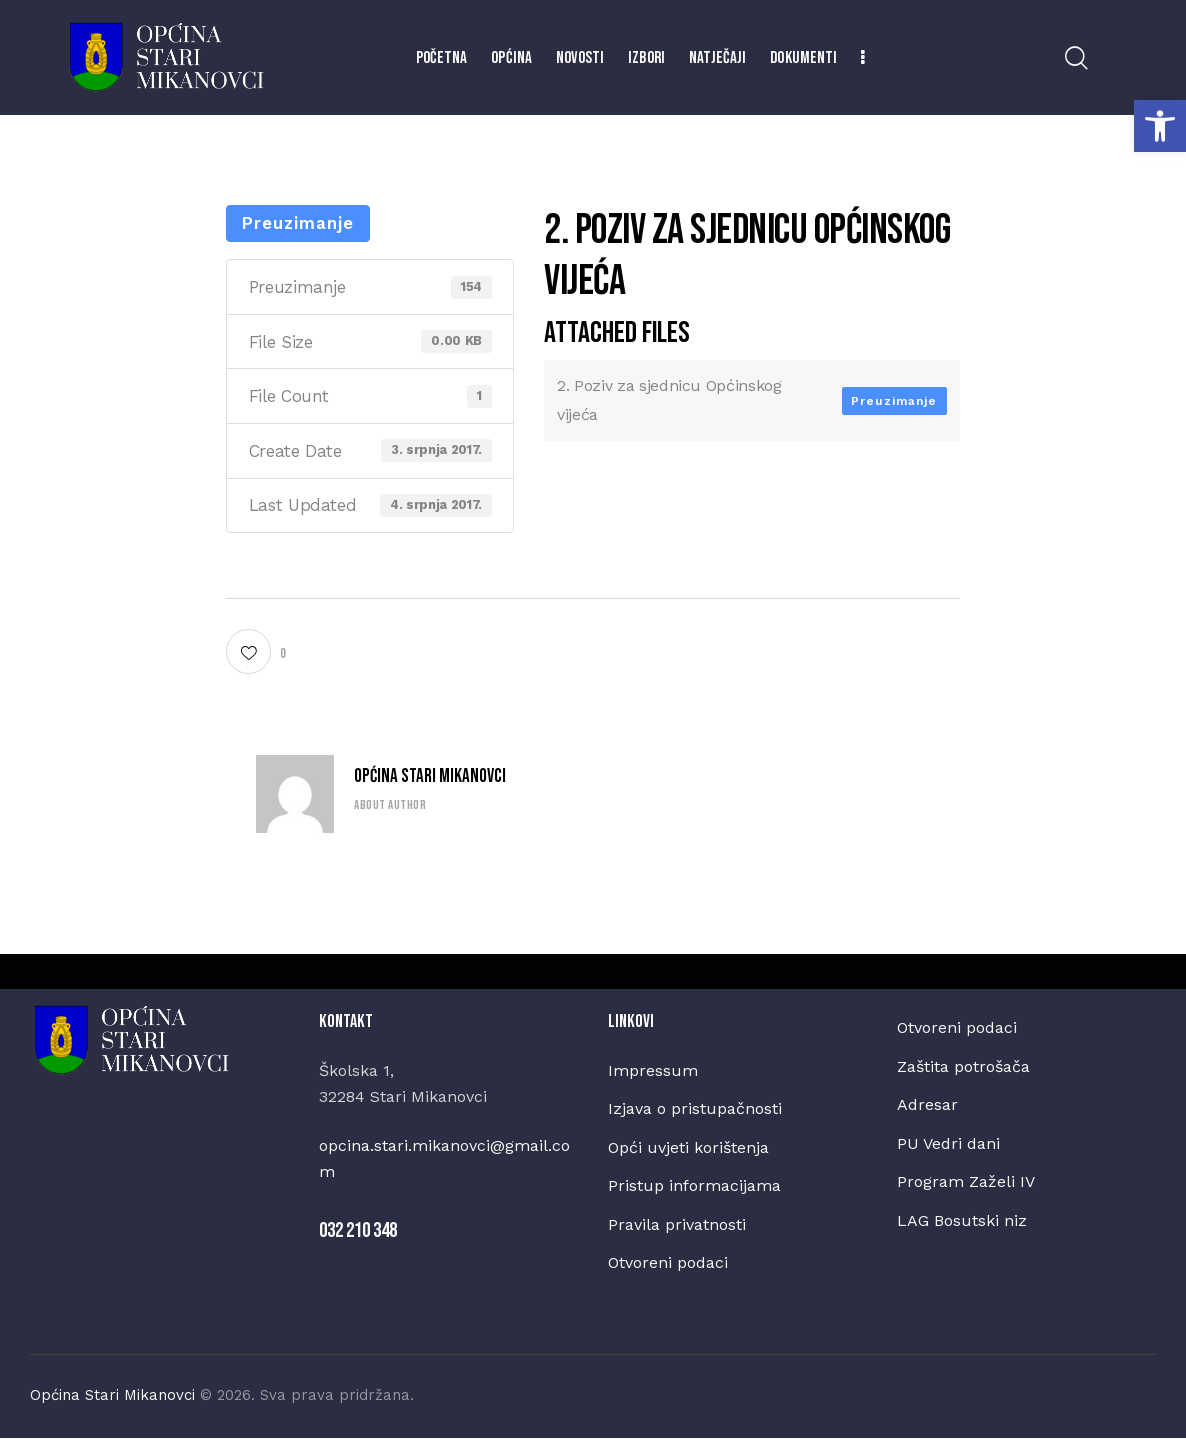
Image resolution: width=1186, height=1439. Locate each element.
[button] (1160, 126)
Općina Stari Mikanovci (430, 777)
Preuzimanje (298, 223)
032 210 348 (358, 1230)
